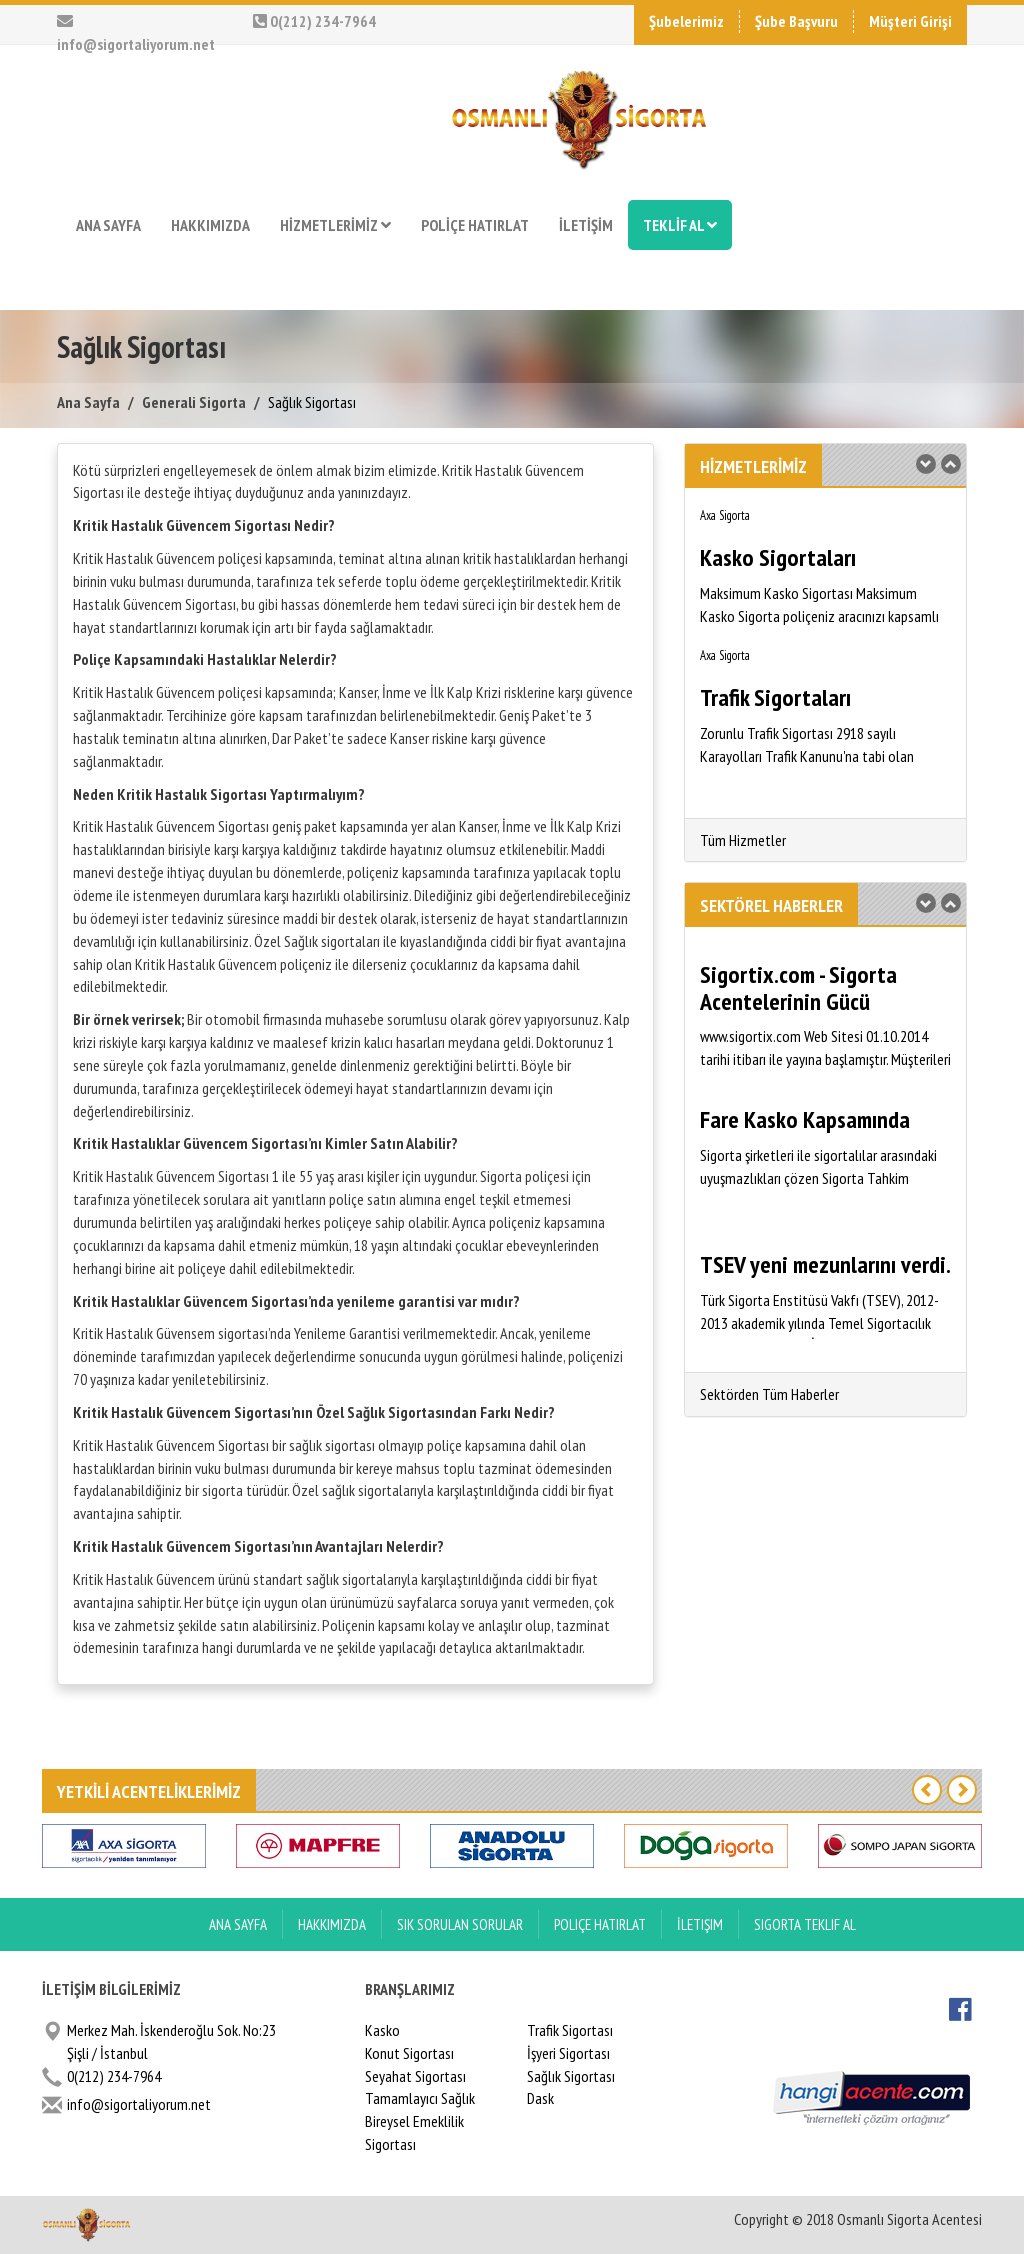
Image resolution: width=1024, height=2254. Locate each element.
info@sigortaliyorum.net (139, 2104)
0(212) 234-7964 (314, 21)
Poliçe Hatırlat (600, 1924)
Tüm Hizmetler (743, 840)
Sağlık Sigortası (571, 2076)
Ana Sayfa (88, 402)
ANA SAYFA (108, 225)
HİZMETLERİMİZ (335, 225)
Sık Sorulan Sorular (460, 1924)
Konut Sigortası (409, 2053)
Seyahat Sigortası (415, 2076)
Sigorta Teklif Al (805, 1924)
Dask (540, 2098)
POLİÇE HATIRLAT (475, 225)
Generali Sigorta (194, 402)
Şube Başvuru (796, 21)
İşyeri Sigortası (568, 2053)
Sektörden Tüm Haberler (769, 1394)
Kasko (382, 2030)
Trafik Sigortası (570, 2030)
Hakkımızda (332, 1924)
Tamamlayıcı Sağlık (420, 2098)
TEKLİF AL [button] (680, 225)
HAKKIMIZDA (210, 225)
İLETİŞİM (586, 225)
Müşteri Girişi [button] (910, 21)
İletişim (700, 1924)
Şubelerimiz (686, 21)
